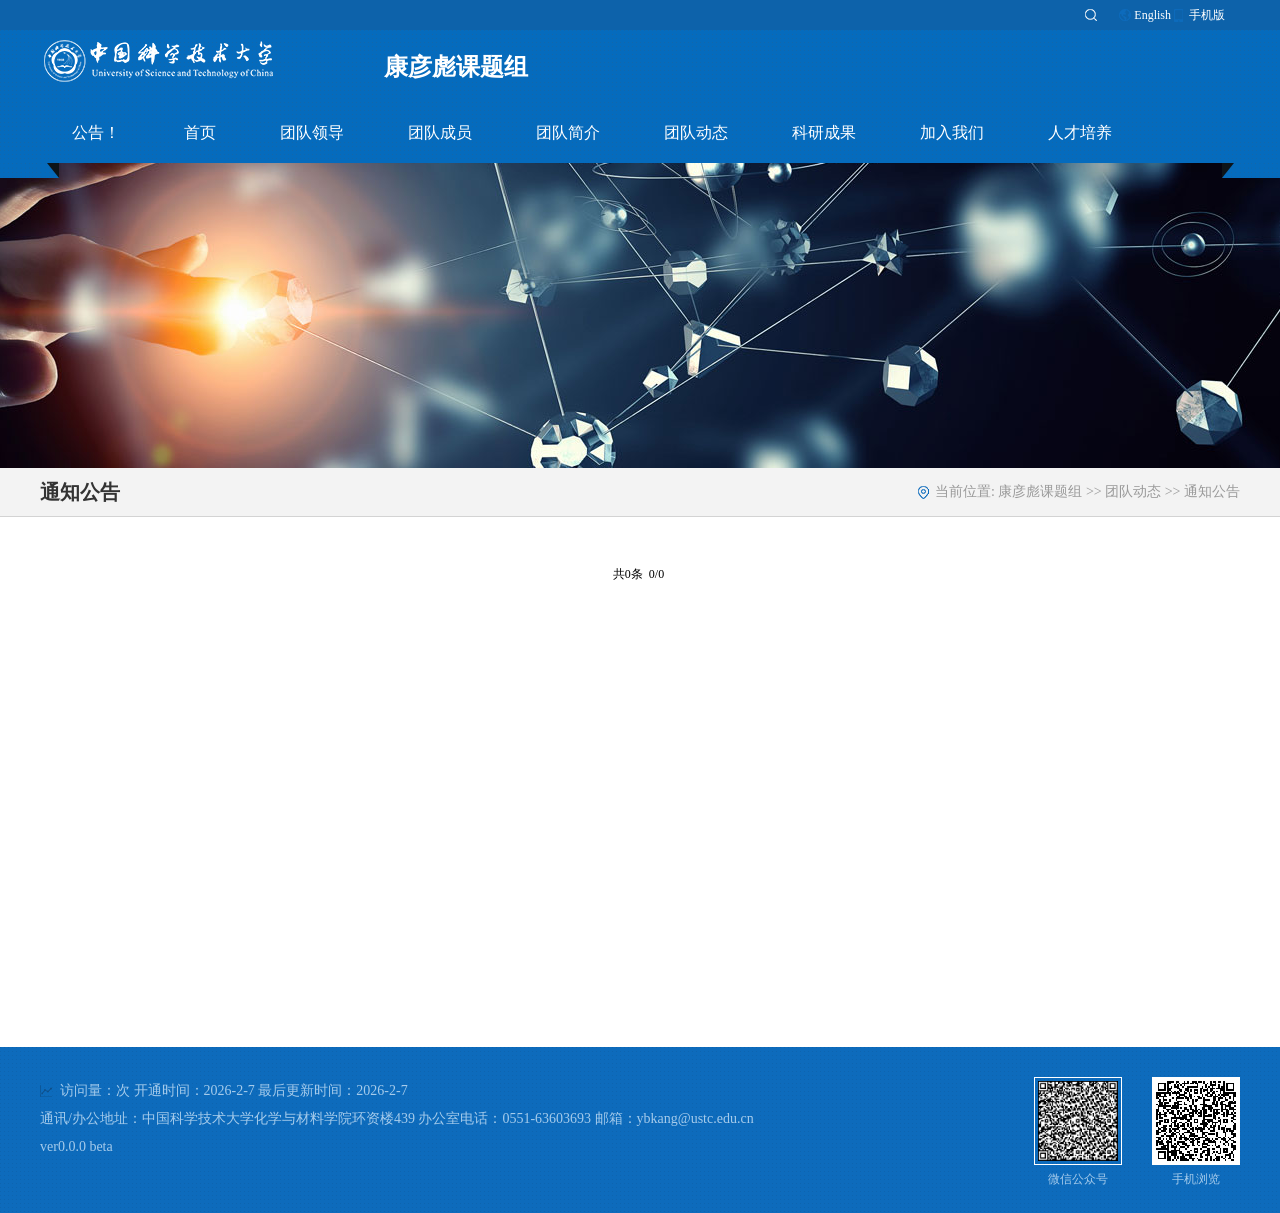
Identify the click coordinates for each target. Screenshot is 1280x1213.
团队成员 (440, 132)
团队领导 (312, 132)
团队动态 (696, 132)
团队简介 (568, 132)
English (1152, 15)
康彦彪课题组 (456, 67)
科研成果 (824, 132)
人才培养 (1080, 132)
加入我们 (952, 132)
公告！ (96, 132)
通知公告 (1212, 491)
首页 (200, 132)
